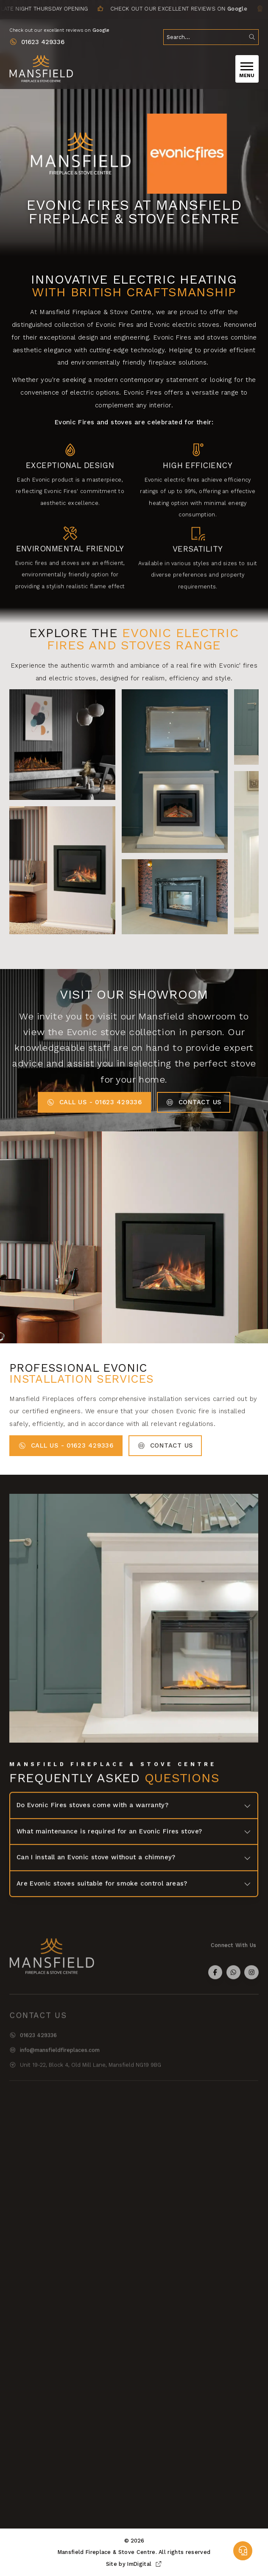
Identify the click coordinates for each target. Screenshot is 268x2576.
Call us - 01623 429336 (94, 1102)
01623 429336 (42, 42)
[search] (211, 37)
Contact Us (193, 1102)
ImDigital (144, 2564)
